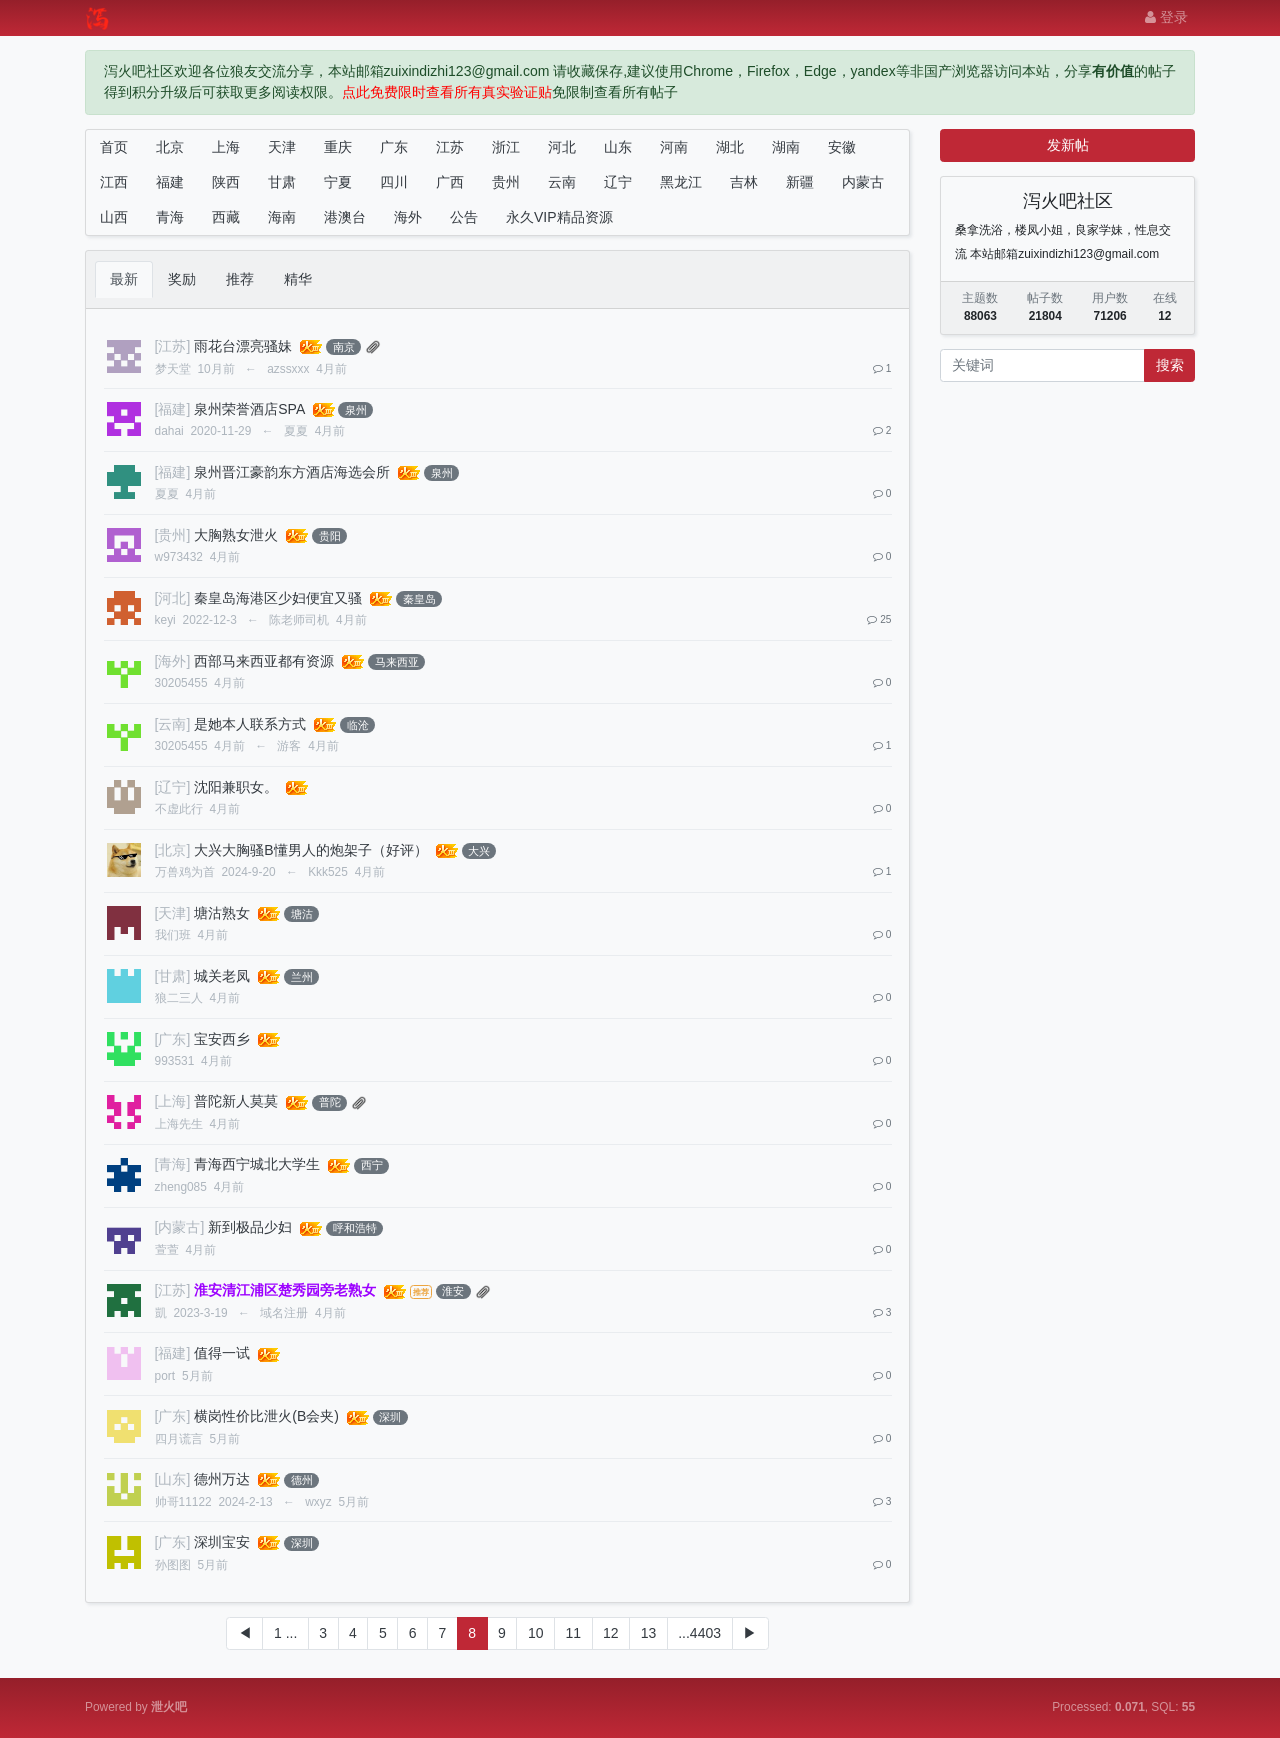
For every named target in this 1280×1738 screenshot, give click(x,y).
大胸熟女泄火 (236, 535)
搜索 (1170, 365)
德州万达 (222, 1479)
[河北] (173, 598)
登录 (1166, 17)
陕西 (226, 182)
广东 (394, 147)
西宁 (372, 1165)
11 (573, 1633)
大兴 (479, 851)
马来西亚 (397, 662)
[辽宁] (173, 787)
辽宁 (618, 182)
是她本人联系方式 (250, 724)
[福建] (173, 409)
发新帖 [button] (1068, 145)
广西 (450, 182)
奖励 (182, 279)
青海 (170, 217)
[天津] (173, 913)
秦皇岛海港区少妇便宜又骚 (278, 598)
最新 (124, 279)
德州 (302, 1480)
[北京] (173, 850)
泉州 (356, 410)
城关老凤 (222, 976)
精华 (298, 279)
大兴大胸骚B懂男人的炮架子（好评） (310, 850)
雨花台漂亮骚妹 (243, 346)
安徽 (842, 147)
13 (649, 1633)
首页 (114, 147)
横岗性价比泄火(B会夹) (266, 1416)
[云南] (173, 724)
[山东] (173, 1479)
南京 (344, 347)
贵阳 (330, 536)
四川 (394, 182)
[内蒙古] (180, 1227)
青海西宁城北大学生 (257, 1164)
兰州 (302, 977)
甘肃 (282, 182)
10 (536, 1633)
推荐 (240, 279)
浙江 (506, 147)
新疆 (800, 182)
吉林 (744, 182)
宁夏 (338, 182)
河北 (562, 147)
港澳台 (345, 217)
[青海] (173, 1164)
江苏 (450, 147)
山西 (114, 217)
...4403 (699, 1633)
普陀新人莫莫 (236, 1101)
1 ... (285, 1633)
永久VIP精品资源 (559, 217)
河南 (674, 147)
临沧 (358, 725)
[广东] (173, 1039)
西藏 (226, 217)
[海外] (173, 661)
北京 (170, 147)
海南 (282, 217)
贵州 (506, 182)
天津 (282, 147)
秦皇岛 (419, 599)
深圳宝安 (222, 1542)
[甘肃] (173, 976)
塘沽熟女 (222, 913)
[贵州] (173, 535)
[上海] (173, 1101)
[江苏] (173, 346)
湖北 (730, 147)
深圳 (390, 1417)
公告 (464, 217)
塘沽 (302, 914)
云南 (562, 182)
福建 (170, 182)
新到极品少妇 (250, 1227)
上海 (226, 147)
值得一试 (222, 1353)
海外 (408, 217)
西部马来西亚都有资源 (264, 661)
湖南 (786, 147)
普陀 (330, 1102)
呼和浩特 (355, 1228)
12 (611, 1633)
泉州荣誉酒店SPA (249, 409)
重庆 (338, 147)
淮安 (453, 1291)
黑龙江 (681, 182)
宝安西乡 (222, 1039)
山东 (618, 147)
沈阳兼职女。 (236, 787)
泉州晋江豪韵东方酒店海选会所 (292, 472)
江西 (114, 182)
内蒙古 (863, 182)
